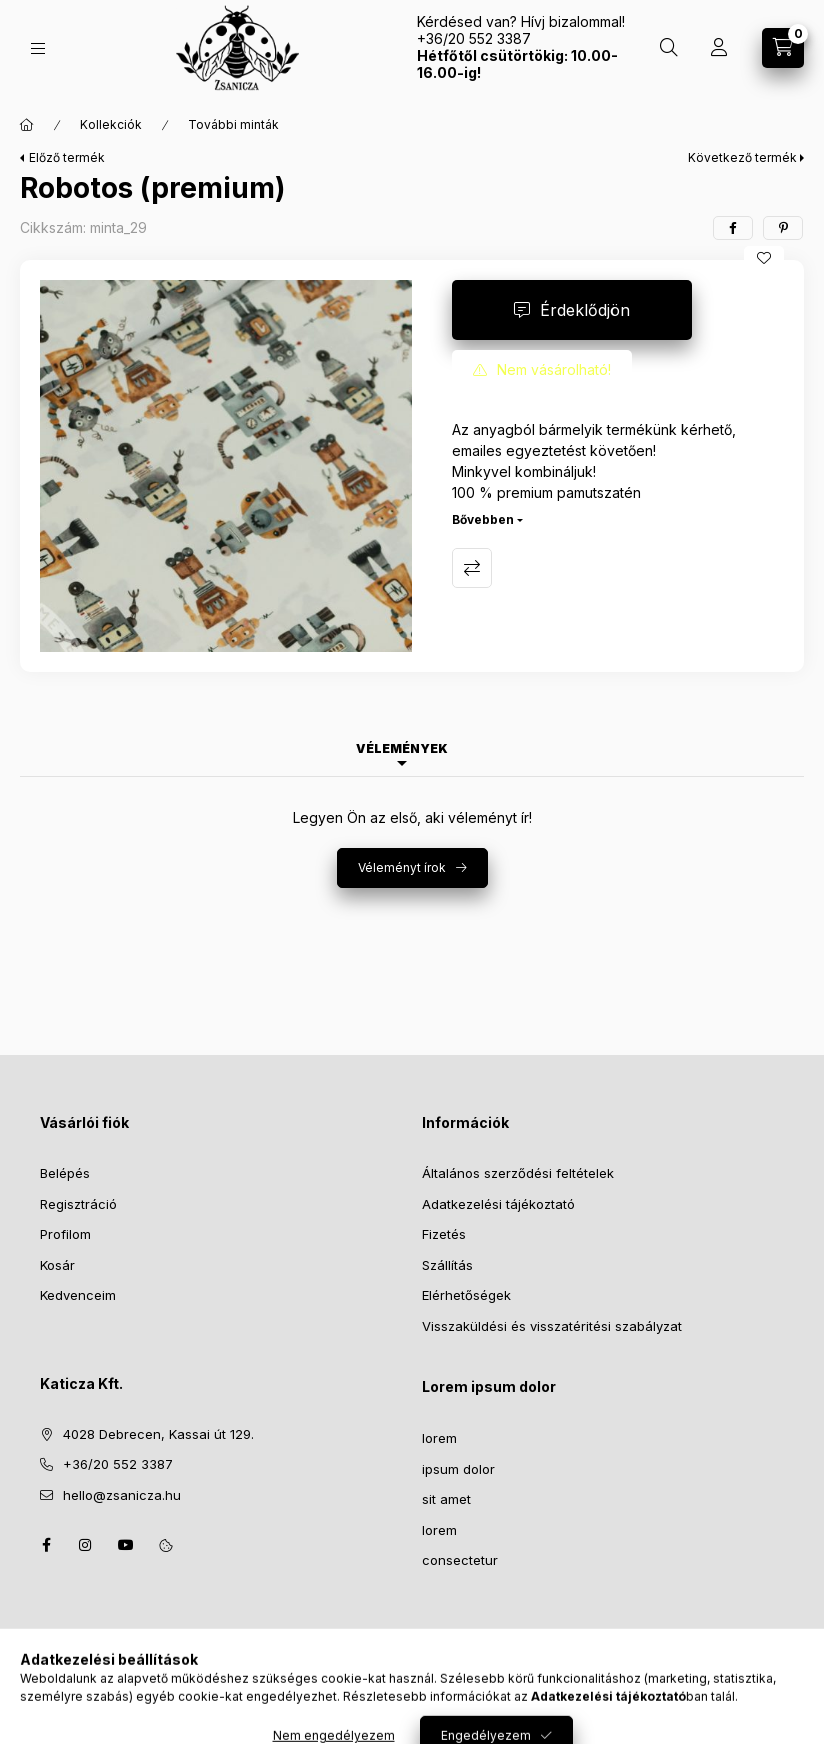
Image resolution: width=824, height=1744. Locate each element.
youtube (126, 1545)
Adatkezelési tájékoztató (498, 1204)
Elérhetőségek (466, 1295)
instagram (86, 1545)
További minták (233, 124)
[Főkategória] (27, 125)
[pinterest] (783, 228)
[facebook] (733, 228)
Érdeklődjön (585, 310)
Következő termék (742, 157)
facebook (46, 1545)
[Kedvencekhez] (764, 258)
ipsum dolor (458, 1469)
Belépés (65, 1173)
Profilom (65, 1234)
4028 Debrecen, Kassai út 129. (158, 1434)
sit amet (446, 1499)
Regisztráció (78, 1204)
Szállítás (447, 1265)
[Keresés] (669, 48)
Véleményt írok (402, 867)
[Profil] (719, 48)
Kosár (57, 1265)
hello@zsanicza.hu (122, 1495)
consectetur (460, 1560)
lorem (439, 1438)
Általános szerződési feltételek (518, 1173)
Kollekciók (111, 124)
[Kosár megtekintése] (783, 48)
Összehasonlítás (472, 568)
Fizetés (444, 1234)
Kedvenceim (78, 1295)
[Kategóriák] (38, 48)
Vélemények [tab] (402, 748)
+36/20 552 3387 (118, 1464)
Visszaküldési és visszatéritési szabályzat (552, 1326)
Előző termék (67, 157)
